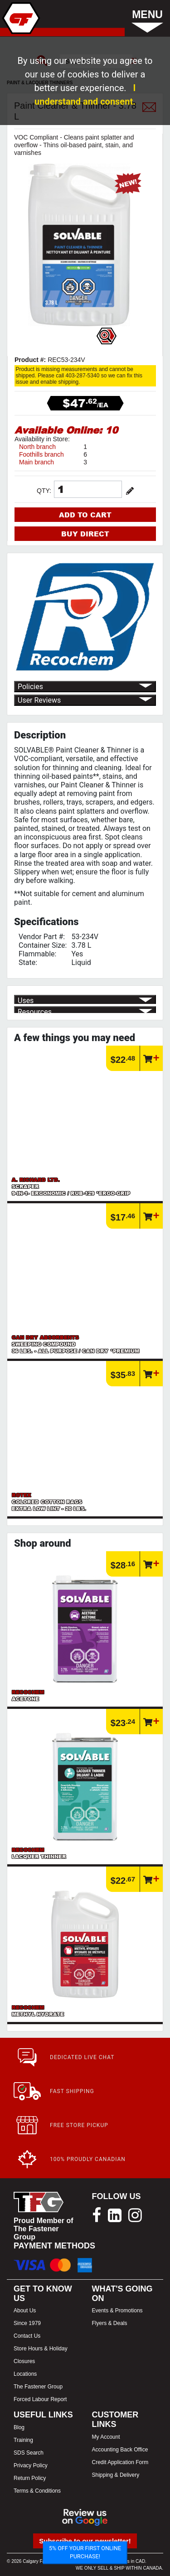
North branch (37, 446)
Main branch (36, 462)
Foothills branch (41, 454)
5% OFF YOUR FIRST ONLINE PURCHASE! (85, 2552)
